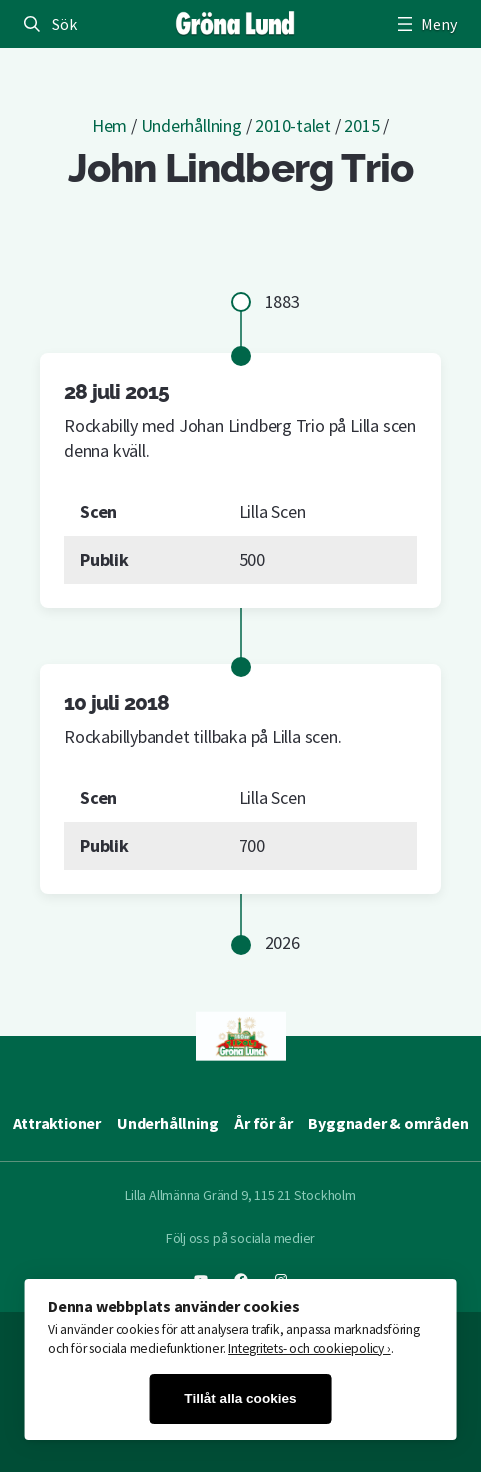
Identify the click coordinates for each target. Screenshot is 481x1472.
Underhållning (191, 125)
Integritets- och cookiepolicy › (309, 1348)
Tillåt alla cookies (240, 1398)
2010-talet (293, 125)
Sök (64, 24)
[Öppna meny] (425, 24)
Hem (109, 125)
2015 (361, 125)
